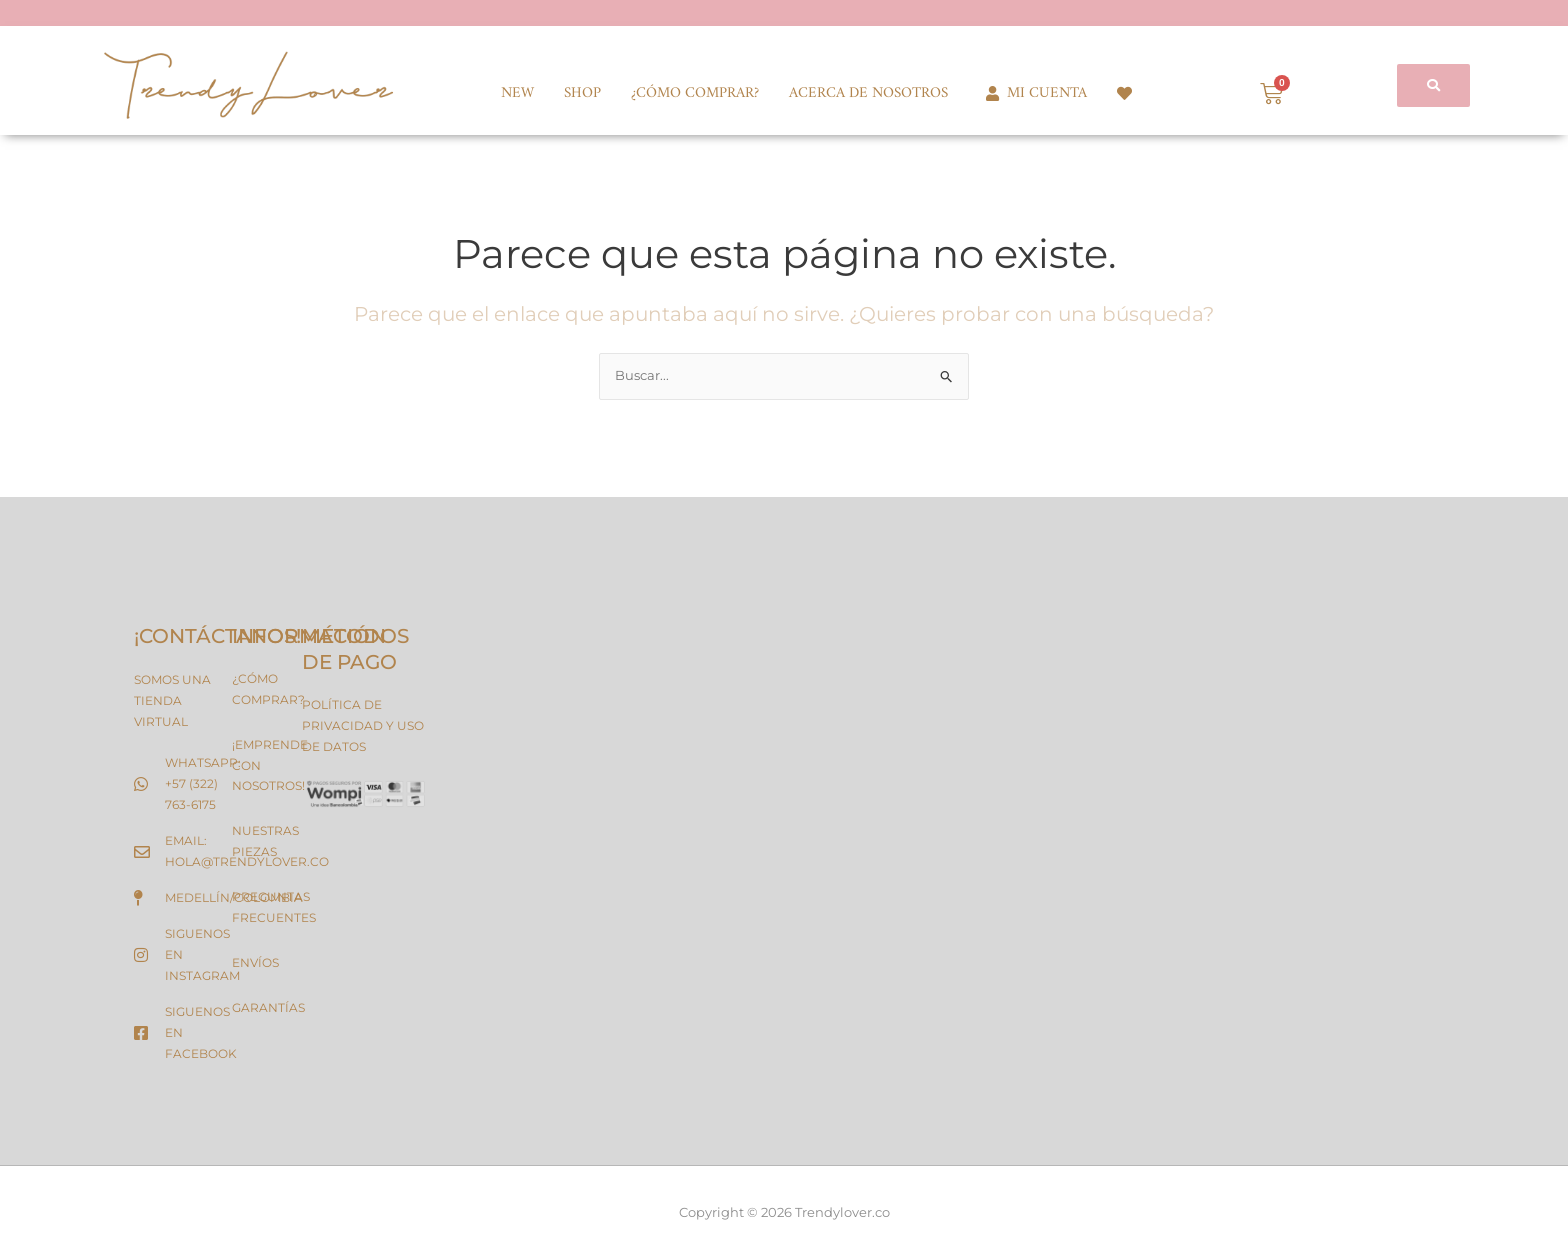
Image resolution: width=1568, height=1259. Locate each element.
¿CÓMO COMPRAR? (695, 93)
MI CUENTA (1032, 93)
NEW (517, 93)
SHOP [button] (582, 93)
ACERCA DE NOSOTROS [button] (868, 93)
